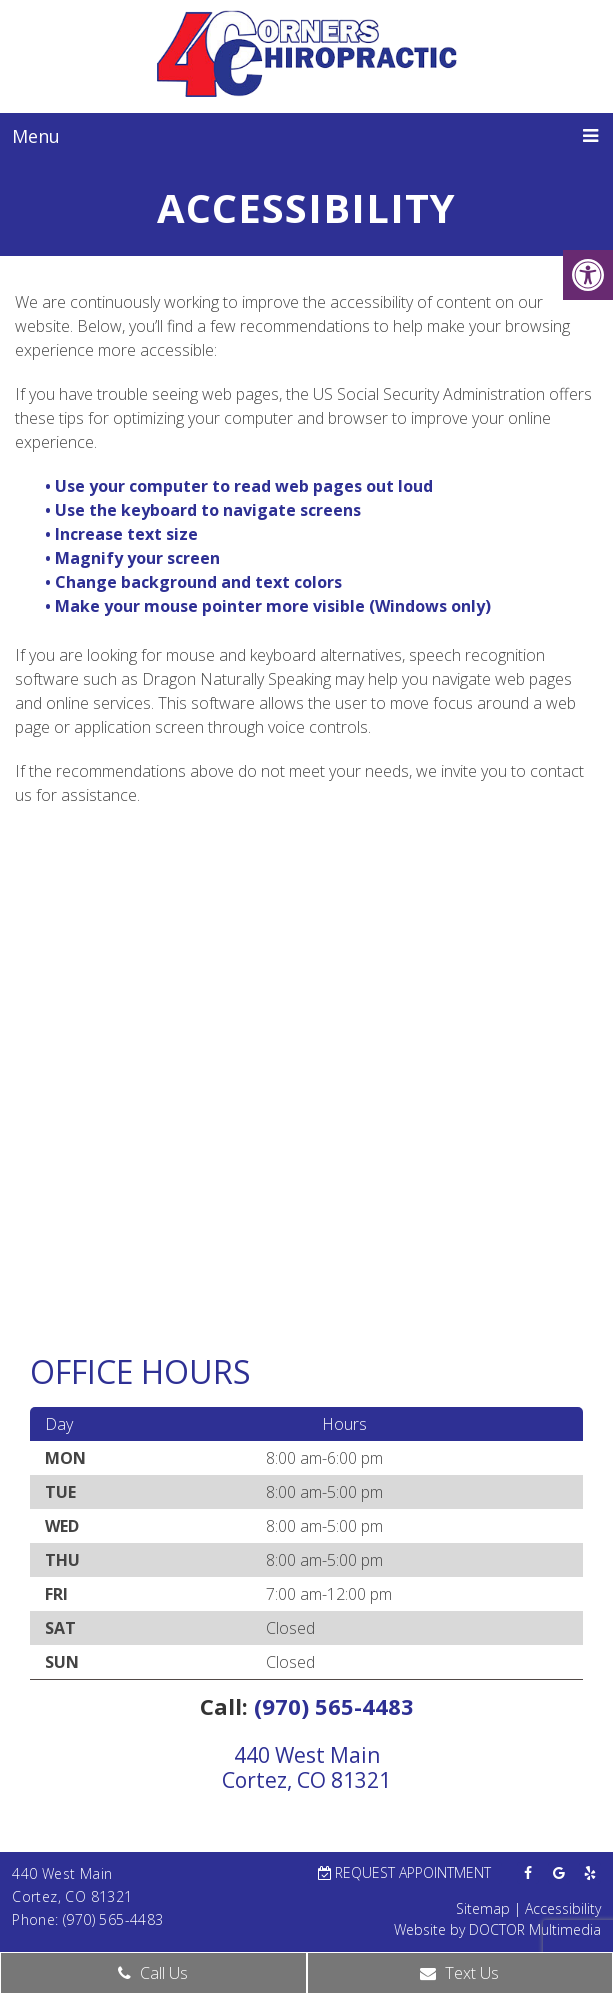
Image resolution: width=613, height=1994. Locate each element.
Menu (36, 136)
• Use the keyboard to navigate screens (205, 510)
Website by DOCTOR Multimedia (497, 1929)
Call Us (153, 1973)
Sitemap (483, 1908)
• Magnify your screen (134, 558)
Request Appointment (404, 1872)
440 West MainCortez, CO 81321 (306, 1767)
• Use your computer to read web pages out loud (241, 486)
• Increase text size (123, 534)
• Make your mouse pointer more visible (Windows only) (268, 606)
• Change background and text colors (195, 582)
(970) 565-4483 (334, 1706)
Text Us (459, 1973)
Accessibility (563, 1908)
